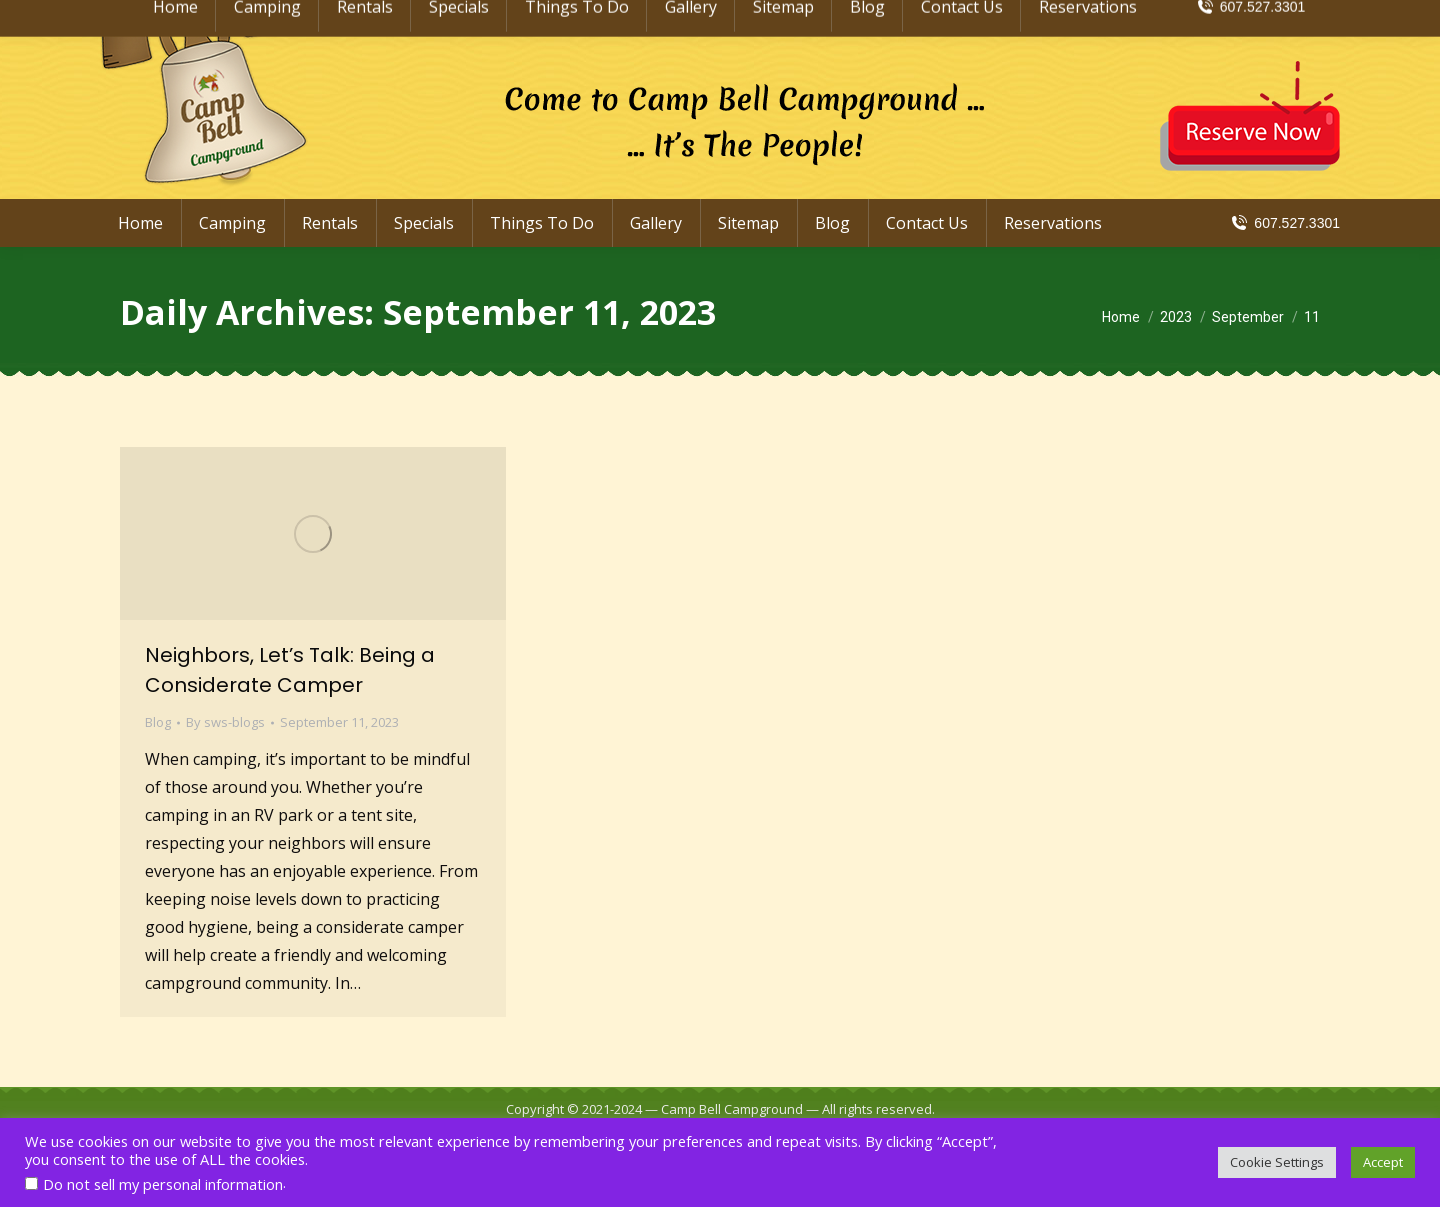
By (225, 722)
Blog (158, 722)
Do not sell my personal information (163, 1184)
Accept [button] (1383, 1162)
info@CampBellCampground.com (1199, 18)
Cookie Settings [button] (1277, 1162)
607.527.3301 (1284, 223)
